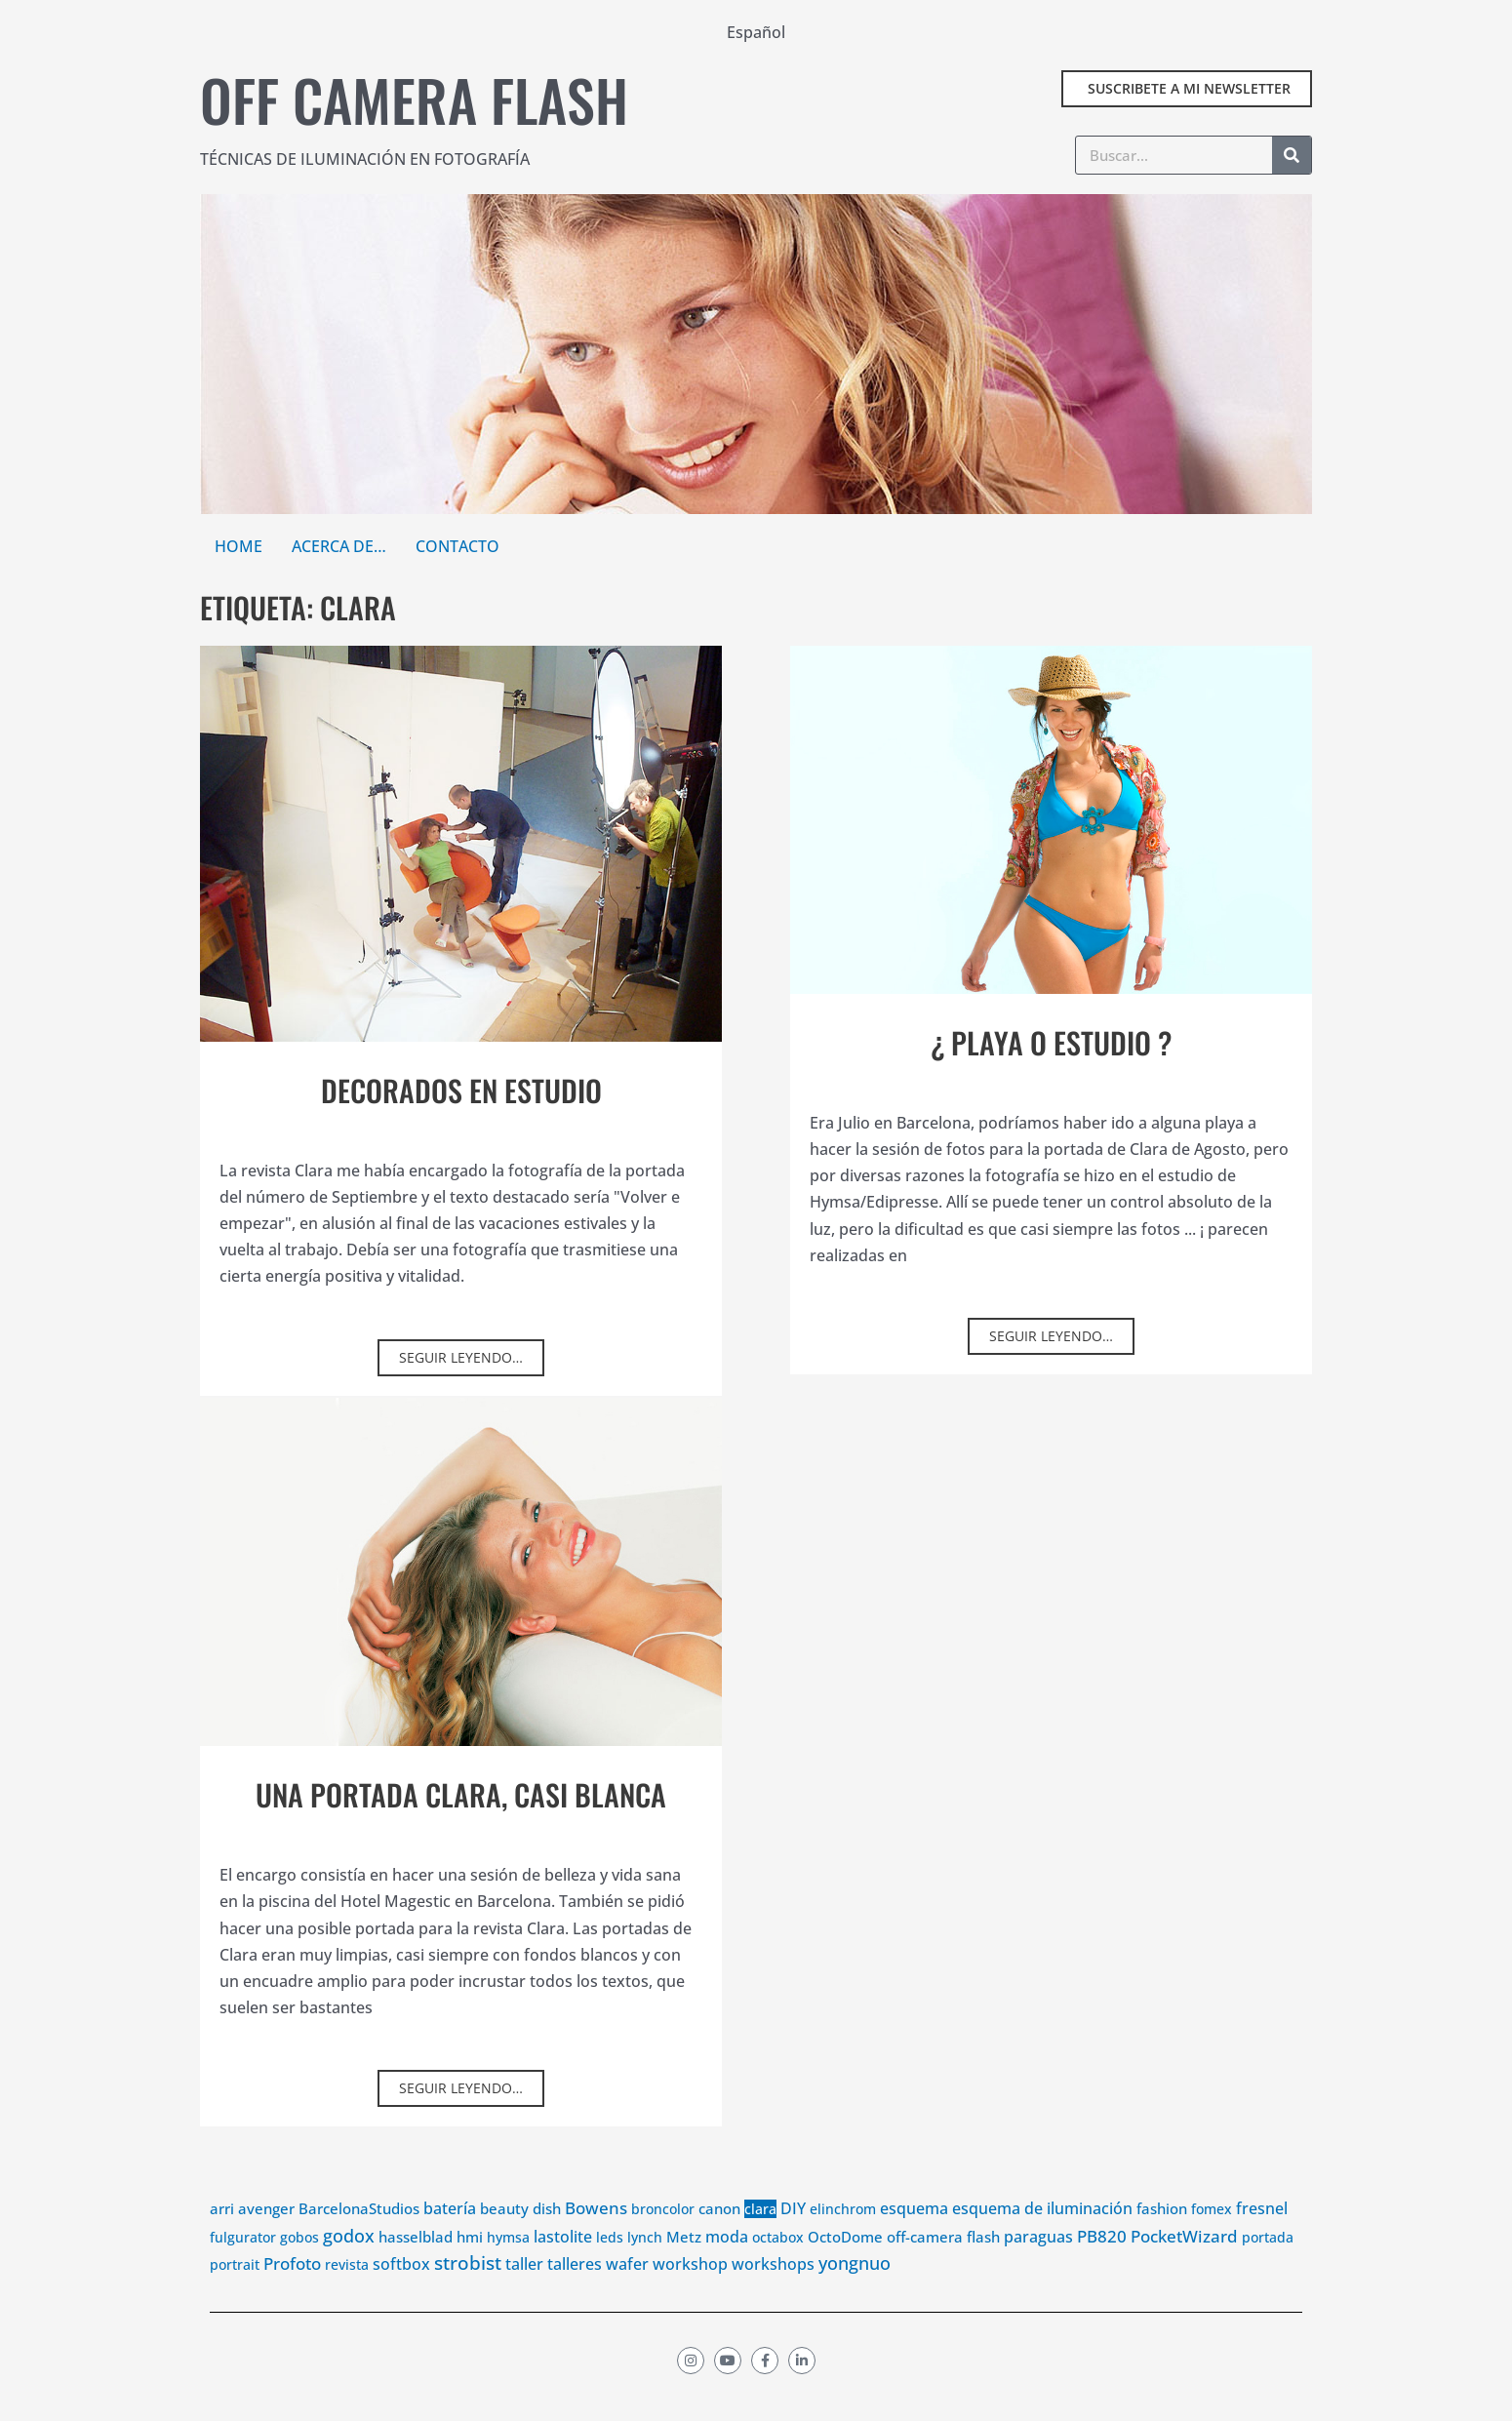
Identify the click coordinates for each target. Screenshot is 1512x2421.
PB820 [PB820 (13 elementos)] (1102, 2262)
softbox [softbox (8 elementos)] (401, 2290)
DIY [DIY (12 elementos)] (793, 2235)
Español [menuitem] (756, 32)
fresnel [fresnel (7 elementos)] (1262, 2235)
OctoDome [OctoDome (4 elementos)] (845, 2263)
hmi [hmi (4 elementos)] (470, 2263)
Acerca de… (339, 546)
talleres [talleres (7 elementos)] (574, 2290)
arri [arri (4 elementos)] (222, 2235)
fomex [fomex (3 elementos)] (1211, 2236)
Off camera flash (414, 99)
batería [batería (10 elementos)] (449, 2235)
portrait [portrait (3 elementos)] (234, 2291)
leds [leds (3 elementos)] (609, 2263)
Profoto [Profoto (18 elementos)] (292, 2290)
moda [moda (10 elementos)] (726, 2263)
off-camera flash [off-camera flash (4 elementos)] (943, 2263)
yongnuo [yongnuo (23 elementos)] (854, 2289)
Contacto (457, 546)
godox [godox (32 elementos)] (349, 2262)
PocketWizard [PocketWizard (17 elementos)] (1184, 2262)
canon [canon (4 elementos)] (719, 2235)
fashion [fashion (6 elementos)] (1161, 2235)
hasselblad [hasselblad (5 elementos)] (415, 2263)
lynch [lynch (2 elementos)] (644, 2263)
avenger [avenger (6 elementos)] (266, 2235)
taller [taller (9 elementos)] (524, 2290)
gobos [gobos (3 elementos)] (299, 2263)
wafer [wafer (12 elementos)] (627, 2290)
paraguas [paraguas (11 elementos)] (1038, 2263)
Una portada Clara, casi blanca (461, 1821)
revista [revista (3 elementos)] (347, 2291)
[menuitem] (756, 32)
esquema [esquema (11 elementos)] (914, 2235)
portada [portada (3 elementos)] (1267, 2263)
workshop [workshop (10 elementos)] (690, 2290)
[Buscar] (1291, 155)
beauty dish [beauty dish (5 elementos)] (520, 2235)
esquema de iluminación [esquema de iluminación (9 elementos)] (1042, 2235)
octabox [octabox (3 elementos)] (778, 2263)
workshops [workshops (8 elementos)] (773, 2290)
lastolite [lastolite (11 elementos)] (563, 2263)
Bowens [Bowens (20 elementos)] (596, 2235)
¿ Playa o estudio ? (1051, 1042)
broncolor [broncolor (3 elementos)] (663, 2236)
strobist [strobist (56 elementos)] (467, 2289)
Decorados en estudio (461, 1090)
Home (238, 546)
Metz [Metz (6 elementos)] (683, 2263)
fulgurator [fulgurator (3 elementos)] (243, 2263)
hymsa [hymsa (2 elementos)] (508, 2263)
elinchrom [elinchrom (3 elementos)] (843, 2236)
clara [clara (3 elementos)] (760, 2236)
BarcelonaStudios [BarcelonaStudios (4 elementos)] (358, 2235)
